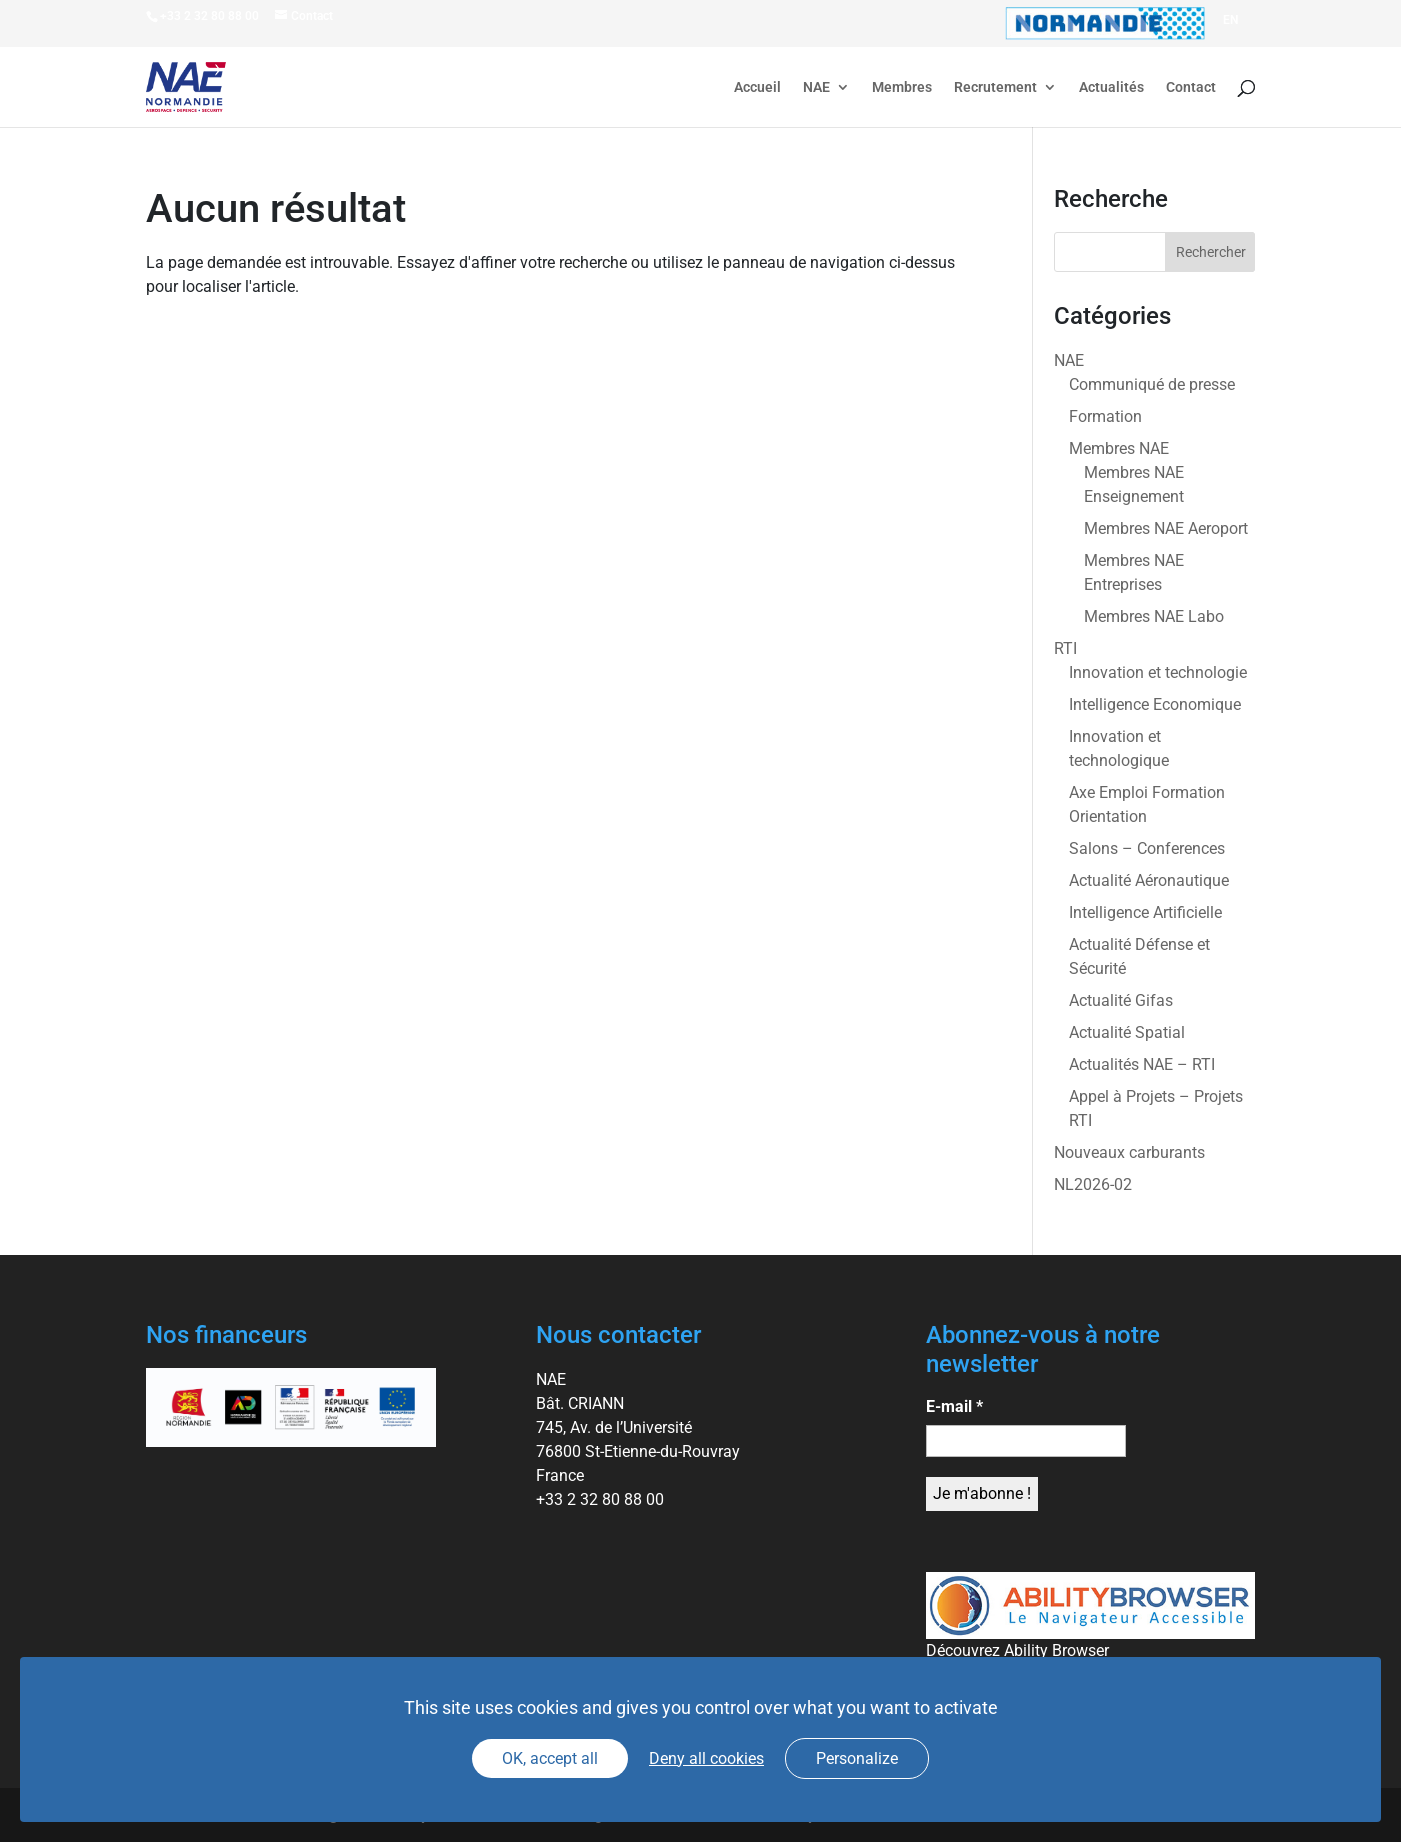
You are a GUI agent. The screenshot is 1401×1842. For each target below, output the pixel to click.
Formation (1105, 416)
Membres (902, 87)
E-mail (954, 1406)
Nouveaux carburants (1129, 1152)
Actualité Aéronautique (1149, 880)
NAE (816, 87)
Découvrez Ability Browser (1017, 1650)
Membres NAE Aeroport (1166, 528)
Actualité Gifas (1121, 1000)
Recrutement (995, 87)
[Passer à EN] (1230, 20)
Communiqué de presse (1152, 384)
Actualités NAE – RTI (1142, 1064)
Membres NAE (1119, 448)
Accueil (757, 87)
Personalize (857, 1758)
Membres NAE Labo (1154, 616)
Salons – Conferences (1147, 848)
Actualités (1111, 87)
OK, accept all (550, 1758)
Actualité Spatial (1127, 1032)
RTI (1065, 648)
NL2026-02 (1093, 1184)
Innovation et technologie (1158, 672)
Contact (1191, 87)
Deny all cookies (706, 1758)
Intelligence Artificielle (1145, 912)
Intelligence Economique (1155, 704)
